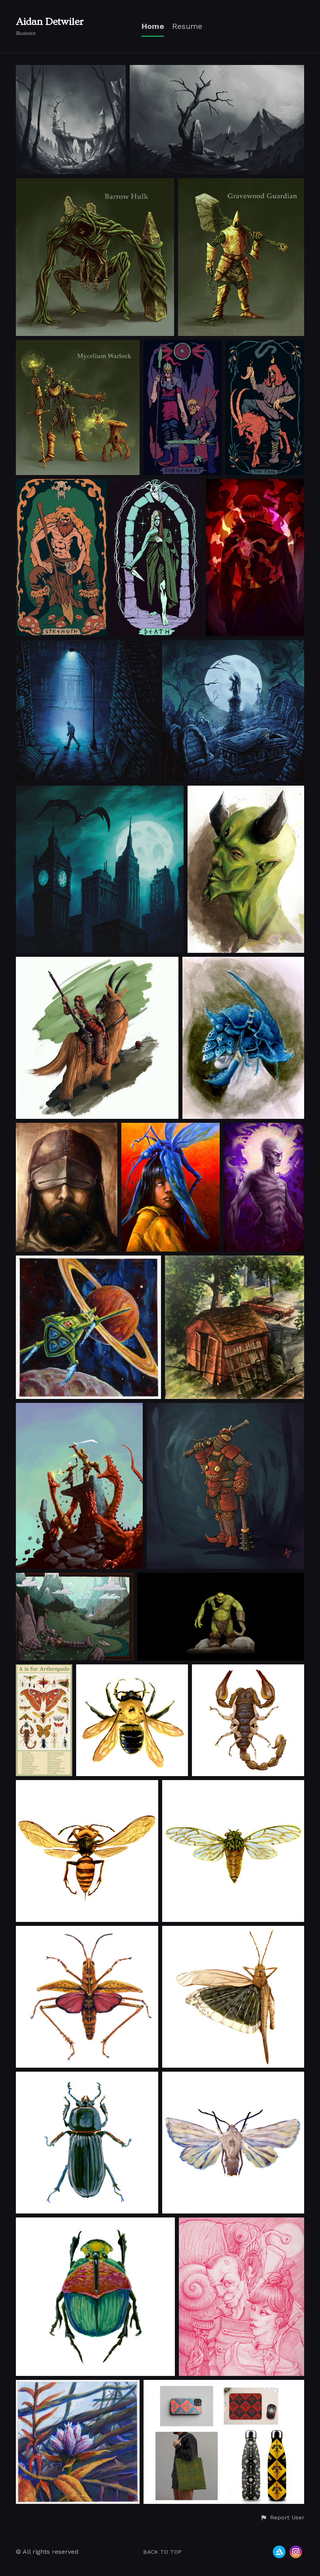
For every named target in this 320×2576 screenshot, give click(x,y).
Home (153, 26)
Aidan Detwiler (50, 22)
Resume (187, 26)
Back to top (162, 2552)
